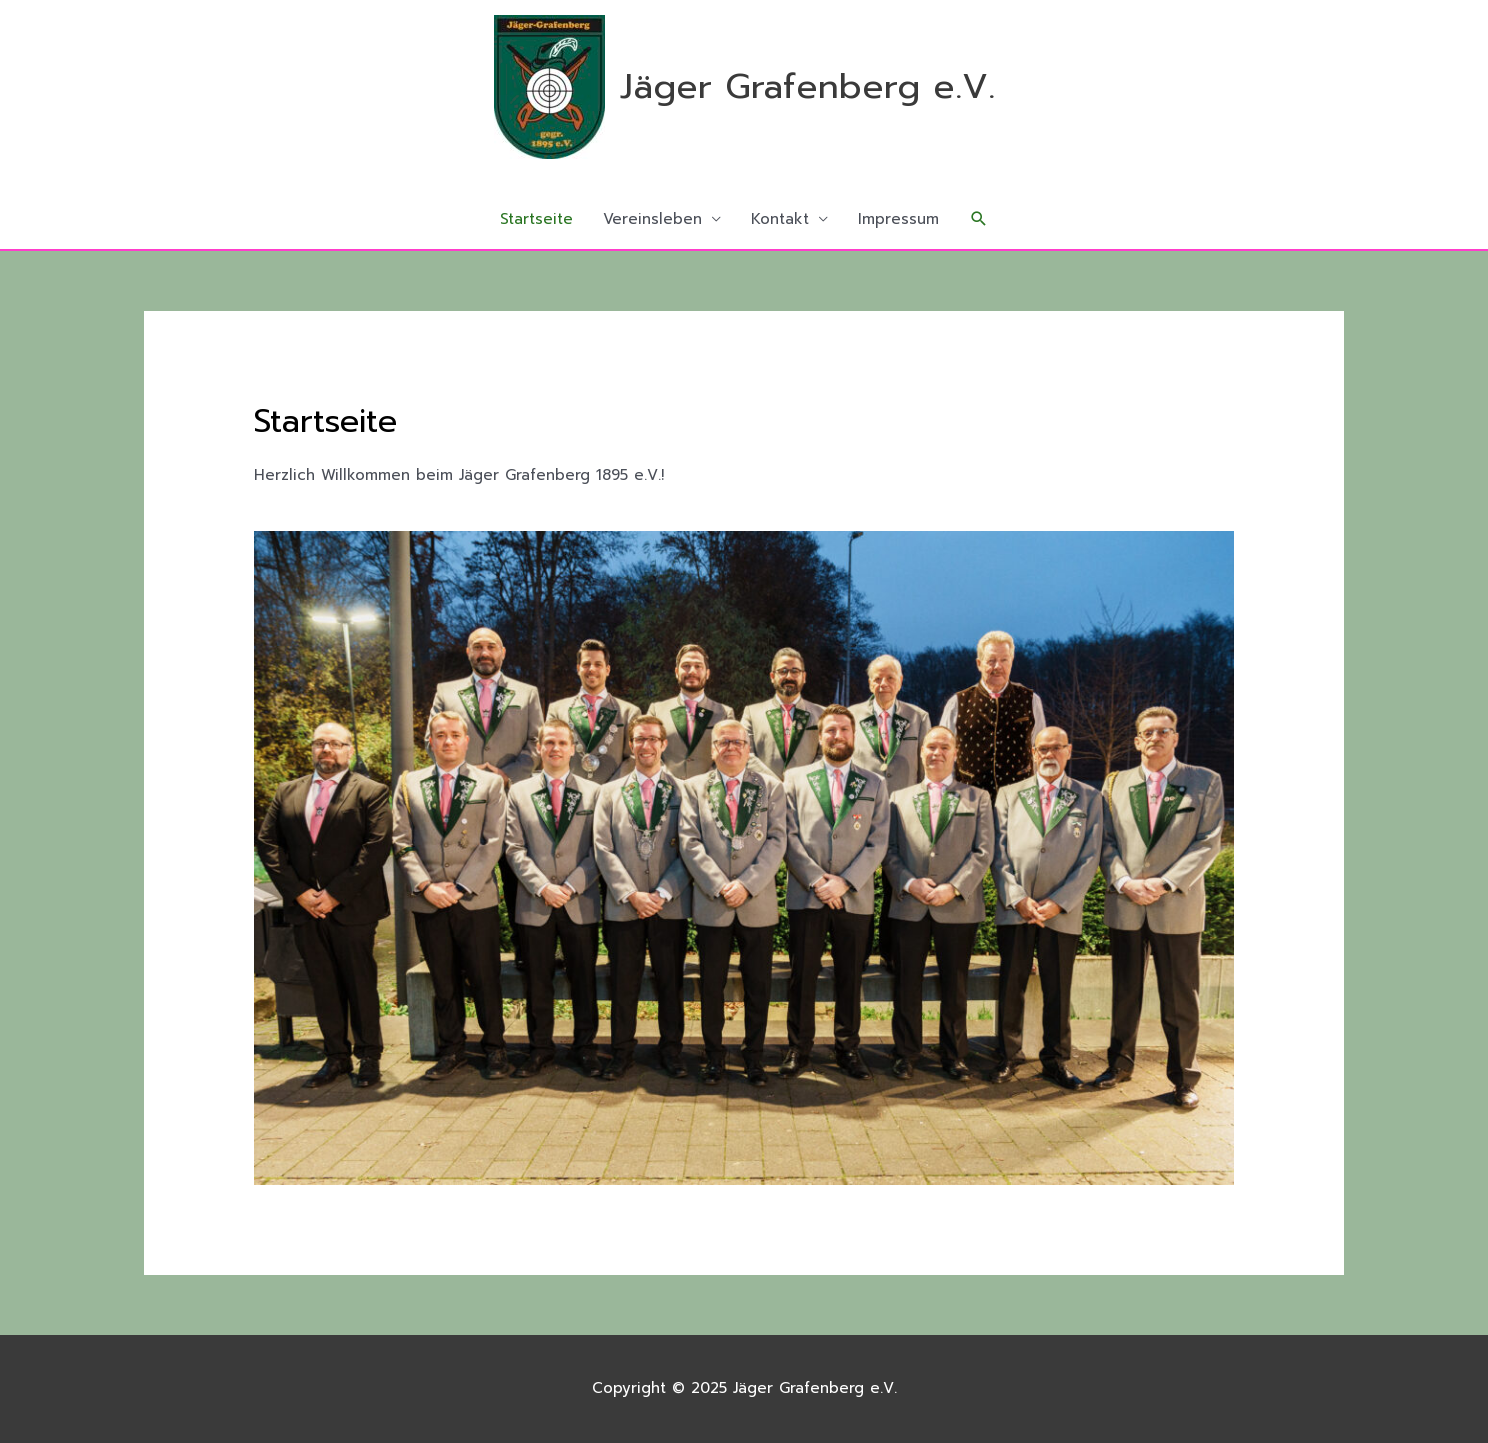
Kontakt (780, 219)
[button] (979, 219)
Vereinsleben (652, 219)
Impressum (898, 219)
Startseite (536, 219)
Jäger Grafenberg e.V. (807, 86)
